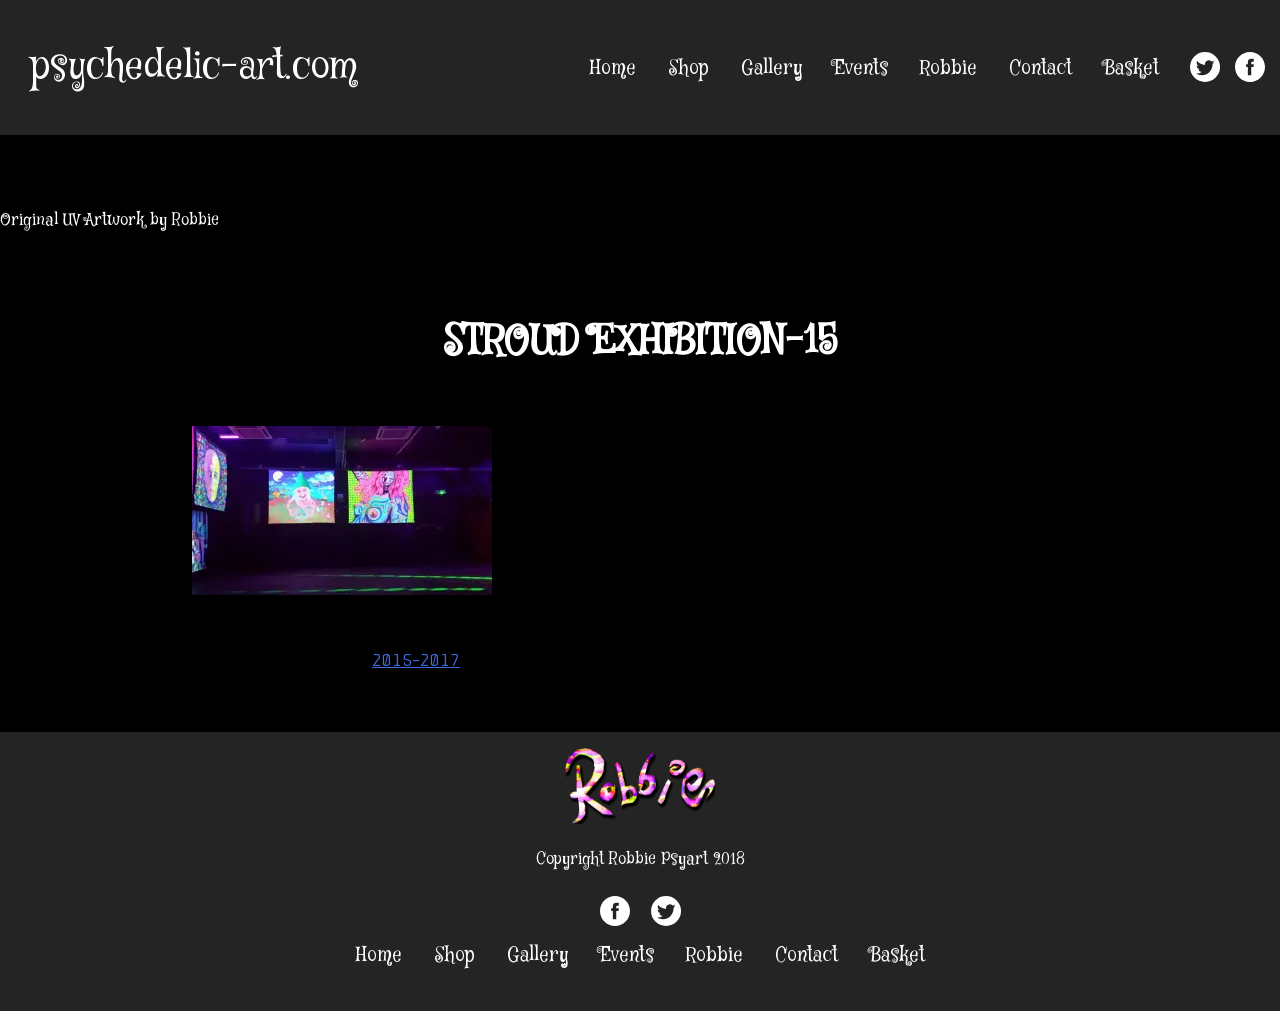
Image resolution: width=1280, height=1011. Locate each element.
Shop (688, 68)
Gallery (771, 68)
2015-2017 (416, 660)
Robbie (948, 68)
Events (861, 68)
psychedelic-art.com (193, 67)
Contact (1040, 68)
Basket (1131, 68)
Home (613, 68)
